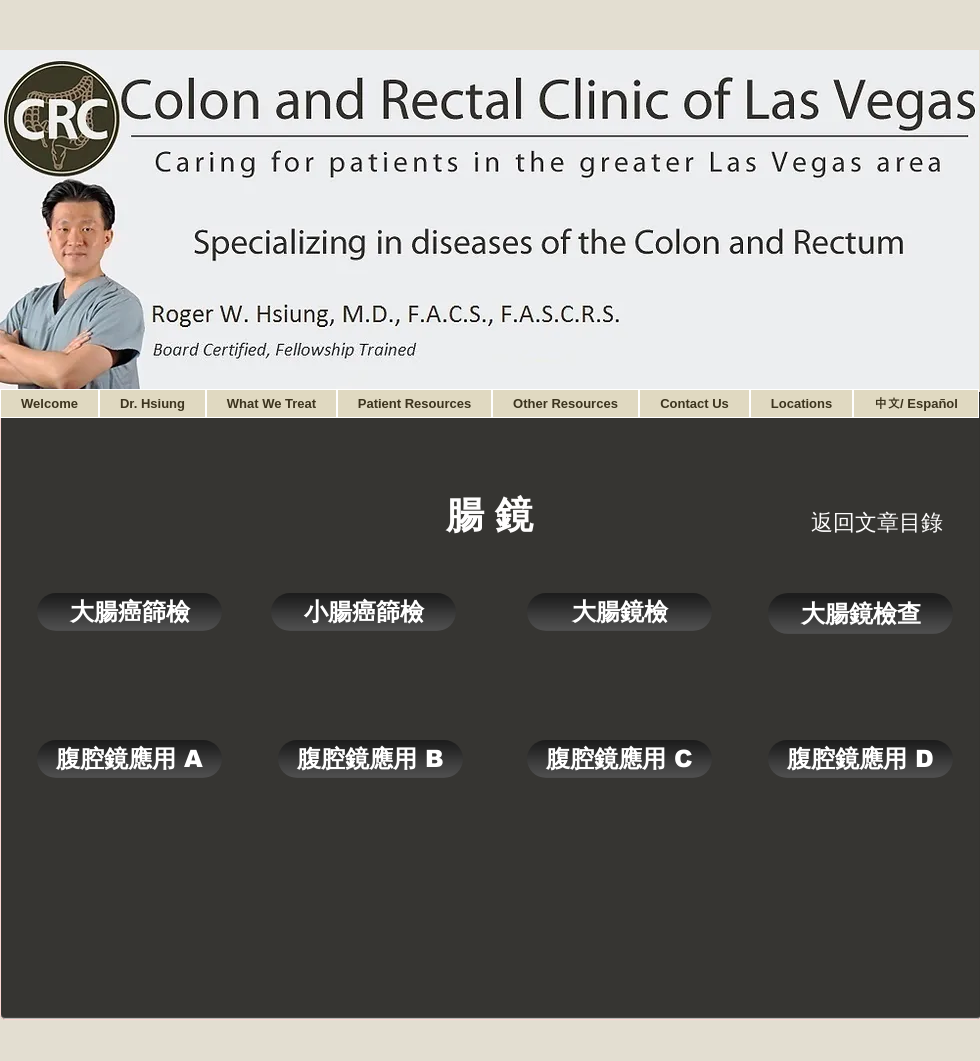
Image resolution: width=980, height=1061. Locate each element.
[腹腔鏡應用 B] (370, 759)
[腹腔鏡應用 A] (129, 759)
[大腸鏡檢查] (860, 613)
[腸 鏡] (489, 514)
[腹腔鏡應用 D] (860, 759)
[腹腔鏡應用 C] (619, 759)
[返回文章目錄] (877, 522)
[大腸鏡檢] (619, 612)
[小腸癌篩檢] (363, 612)
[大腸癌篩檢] (129, 612)
